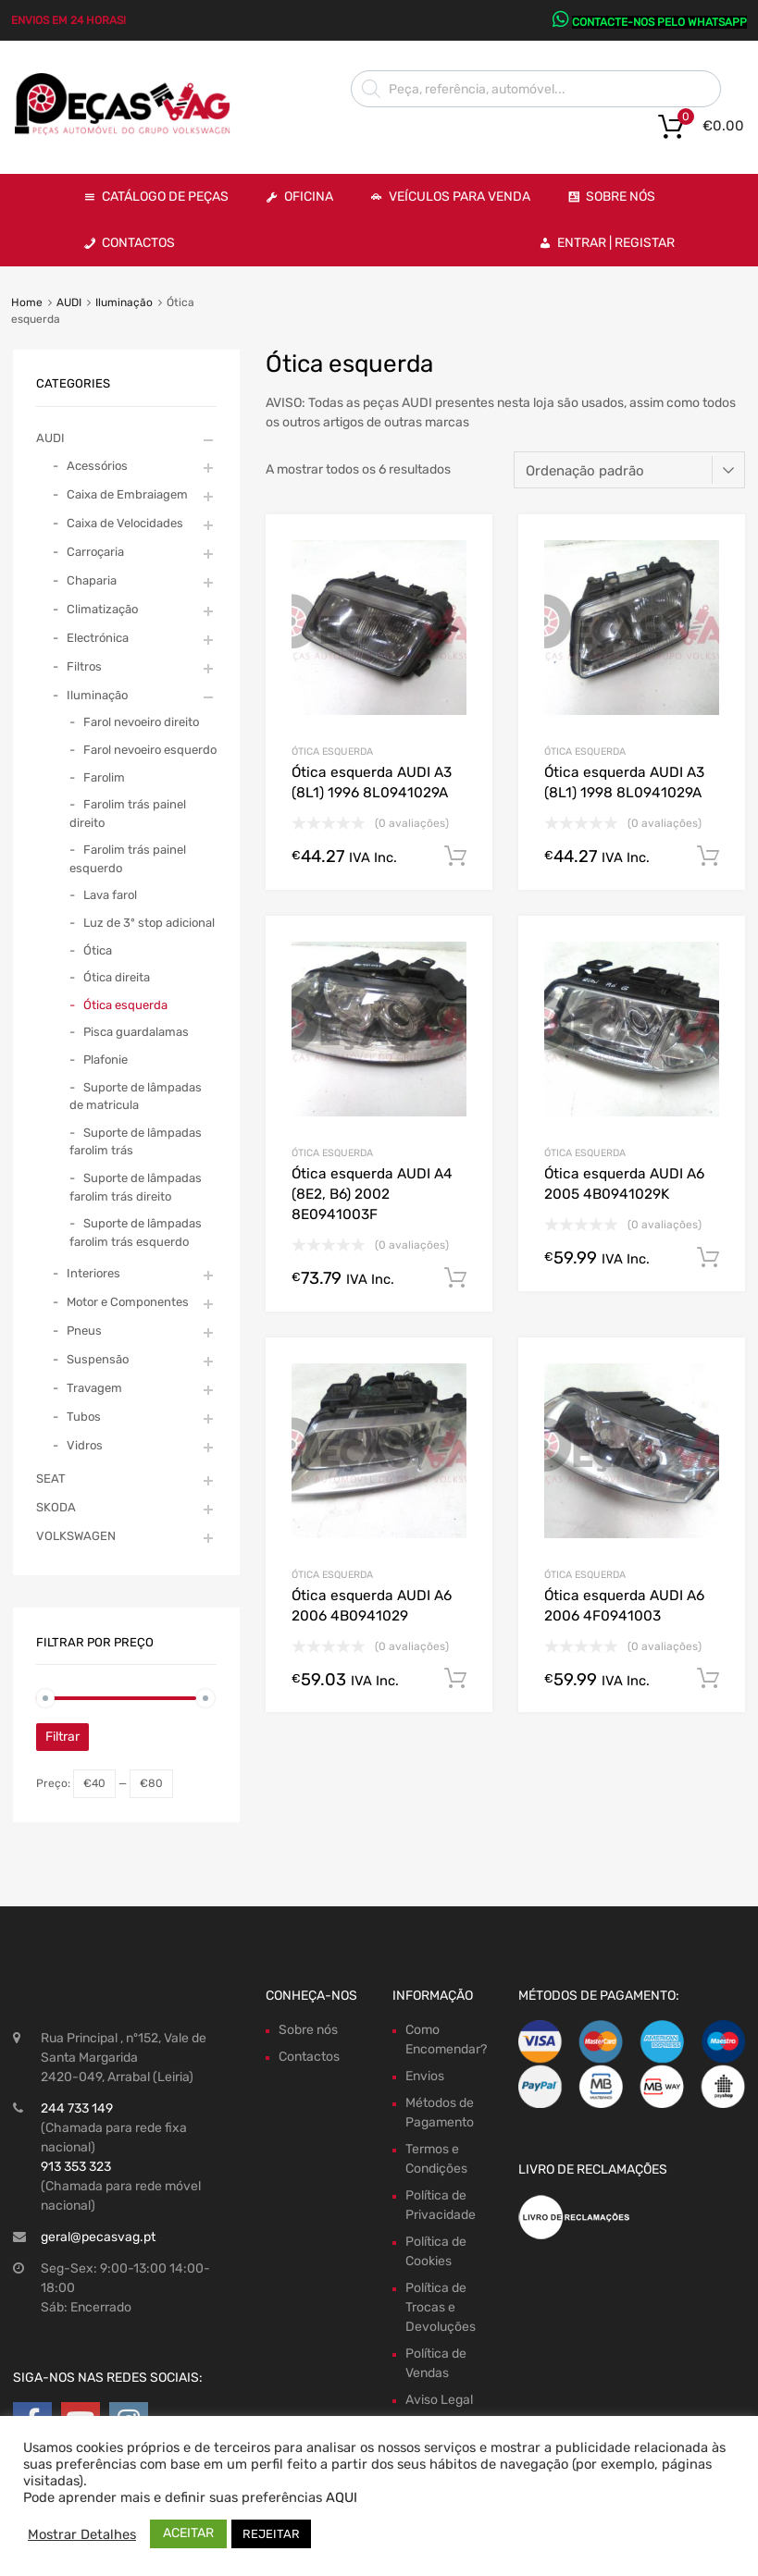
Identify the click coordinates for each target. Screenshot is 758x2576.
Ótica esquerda (332, 752)
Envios (424, 2076)
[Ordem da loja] (629, 469)
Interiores (93, 1273)
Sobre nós (308, 2030)
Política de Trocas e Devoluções (440, 2307)
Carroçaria (95, 552)
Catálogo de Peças (165, 196)
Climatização (102, 609)
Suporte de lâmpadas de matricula (135, 1096)
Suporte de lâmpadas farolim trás (135, 1142)
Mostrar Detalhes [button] (82, 2534)
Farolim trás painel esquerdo (127, 859)
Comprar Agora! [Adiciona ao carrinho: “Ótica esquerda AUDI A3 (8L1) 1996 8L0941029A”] (455, 856)
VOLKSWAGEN (76, 1536)
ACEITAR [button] (188, 2533)
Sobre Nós (620, 196)
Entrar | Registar (616, 243)
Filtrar (62, 1736)
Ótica (97, 950)
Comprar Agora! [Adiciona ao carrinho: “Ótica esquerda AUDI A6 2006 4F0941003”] (708, 1679)
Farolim (104, 777)
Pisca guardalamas (136, 1032)
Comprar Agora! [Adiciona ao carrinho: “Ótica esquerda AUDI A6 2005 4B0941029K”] (708, 1258)
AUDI (68, 302)
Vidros (85, 1445)
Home (27, 302)
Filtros (84, 666)
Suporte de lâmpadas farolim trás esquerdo (135, 1232)
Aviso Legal (439, 2400)
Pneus (84, 1330)
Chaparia (92, 580)
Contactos (138, 243)
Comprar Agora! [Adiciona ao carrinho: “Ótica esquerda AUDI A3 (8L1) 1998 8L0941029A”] (708, 856)
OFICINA (308, 196)
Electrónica (98, 638)
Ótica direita (116, 977)
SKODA (56, 1507)
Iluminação (124, 302)
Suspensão (98, 1359)
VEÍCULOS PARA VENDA (459, 196)
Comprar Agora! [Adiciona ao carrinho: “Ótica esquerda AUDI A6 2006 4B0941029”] (455, 1679)
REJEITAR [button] (271, 2534)
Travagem (94, 1388)
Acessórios (97, 466)
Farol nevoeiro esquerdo (150, 750)
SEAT (51, 1478)
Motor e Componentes (128, 1302)
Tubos (84, 1417)
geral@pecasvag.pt (98, 2237)
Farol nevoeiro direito (141, 722)
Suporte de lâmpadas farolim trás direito (135, 1187)
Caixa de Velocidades (125, 523)
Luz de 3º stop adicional (149, 923)
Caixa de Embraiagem (127, 494)
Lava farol (110, 895)
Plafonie (105, 1059)
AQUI (341, 2497)
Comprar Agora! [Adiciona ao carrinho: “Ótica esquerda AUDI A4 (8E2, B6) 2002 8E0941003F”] (455, 1278)
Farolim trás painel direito (127, 813)
